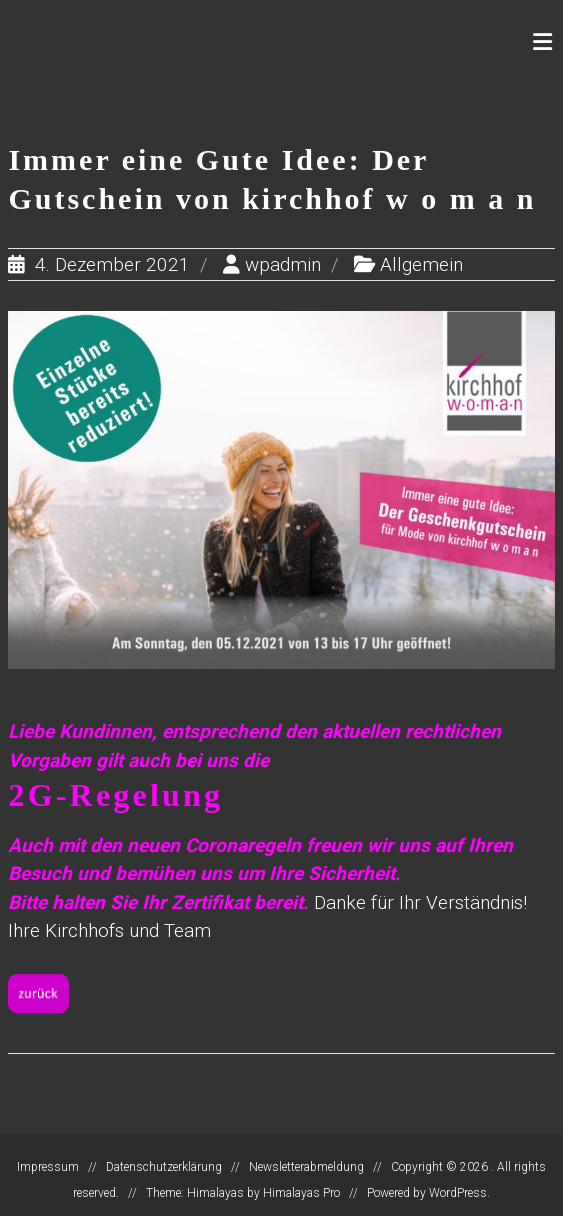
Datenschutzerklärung (164, 1167)
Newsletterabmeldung (306, 1167)
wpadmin (283, 264)
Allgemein (421, 264)
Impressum (48, 1167)
